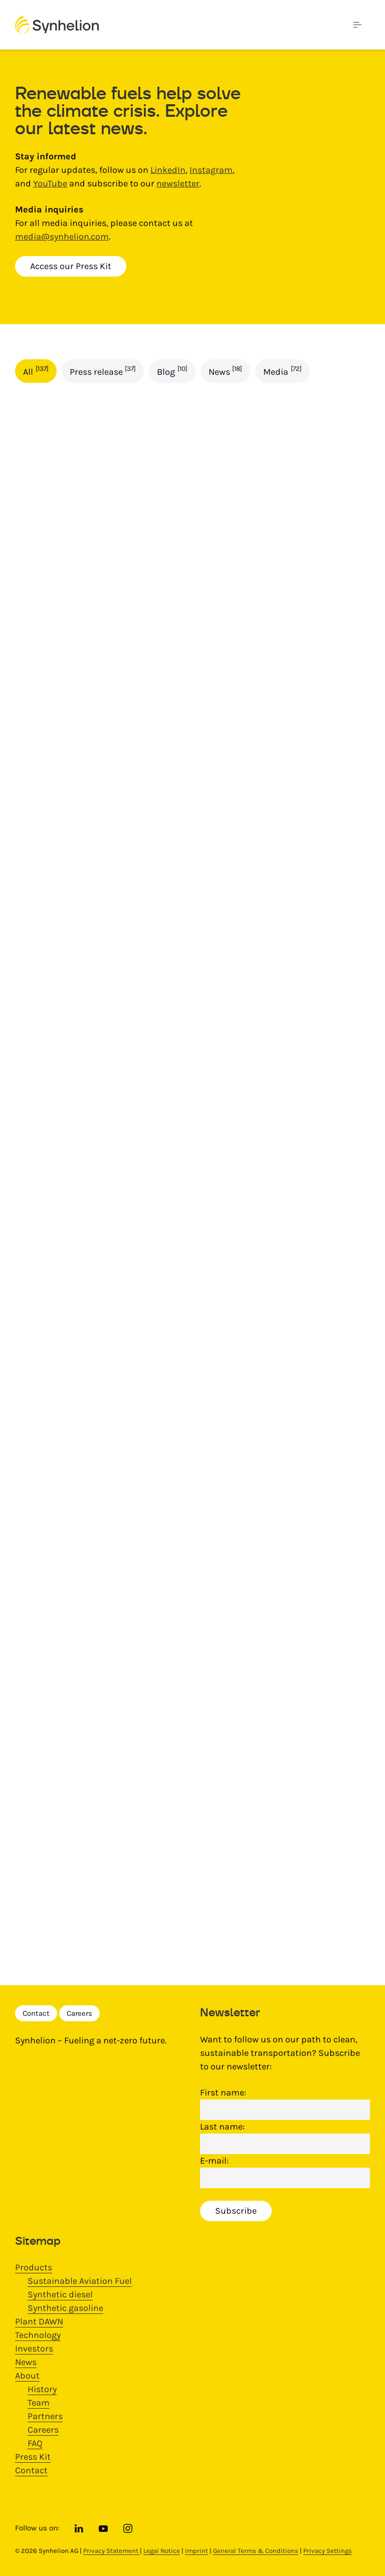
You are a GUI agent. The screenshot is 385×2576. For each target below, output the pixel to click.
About (27, 2375)
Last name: (222, 2126)
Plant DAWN (39, 2321)
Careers (79, 2013)
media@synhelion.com (62, 236)
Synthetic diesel (60, 2294)
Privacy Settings (327, 2550)
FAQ (35, 2443)
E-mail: (214, 2160)
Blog (172, 371)
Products (33, 2267)
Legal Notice (161, 2550)
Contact (36, 2013)
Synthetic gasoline (65, 2307)
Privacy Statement (111, 2550)
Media (282, 371)
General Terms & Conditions (255, 2550)
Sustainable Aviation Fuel (80, 2280)
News (226, 371)
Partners (45, 2416)
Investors (34, 2348)
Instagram (211, 169)
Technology (38, 2334)
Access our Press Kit (70, 266)
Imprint (196, 2550)
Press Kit (33, 2456)
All (36, 371)
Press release (103, 371)
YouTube (50, 183)
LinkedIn (167, 169)
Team (39, 2402)
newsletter (178, 183)
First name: (223, 2092)
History (42, 2389)
